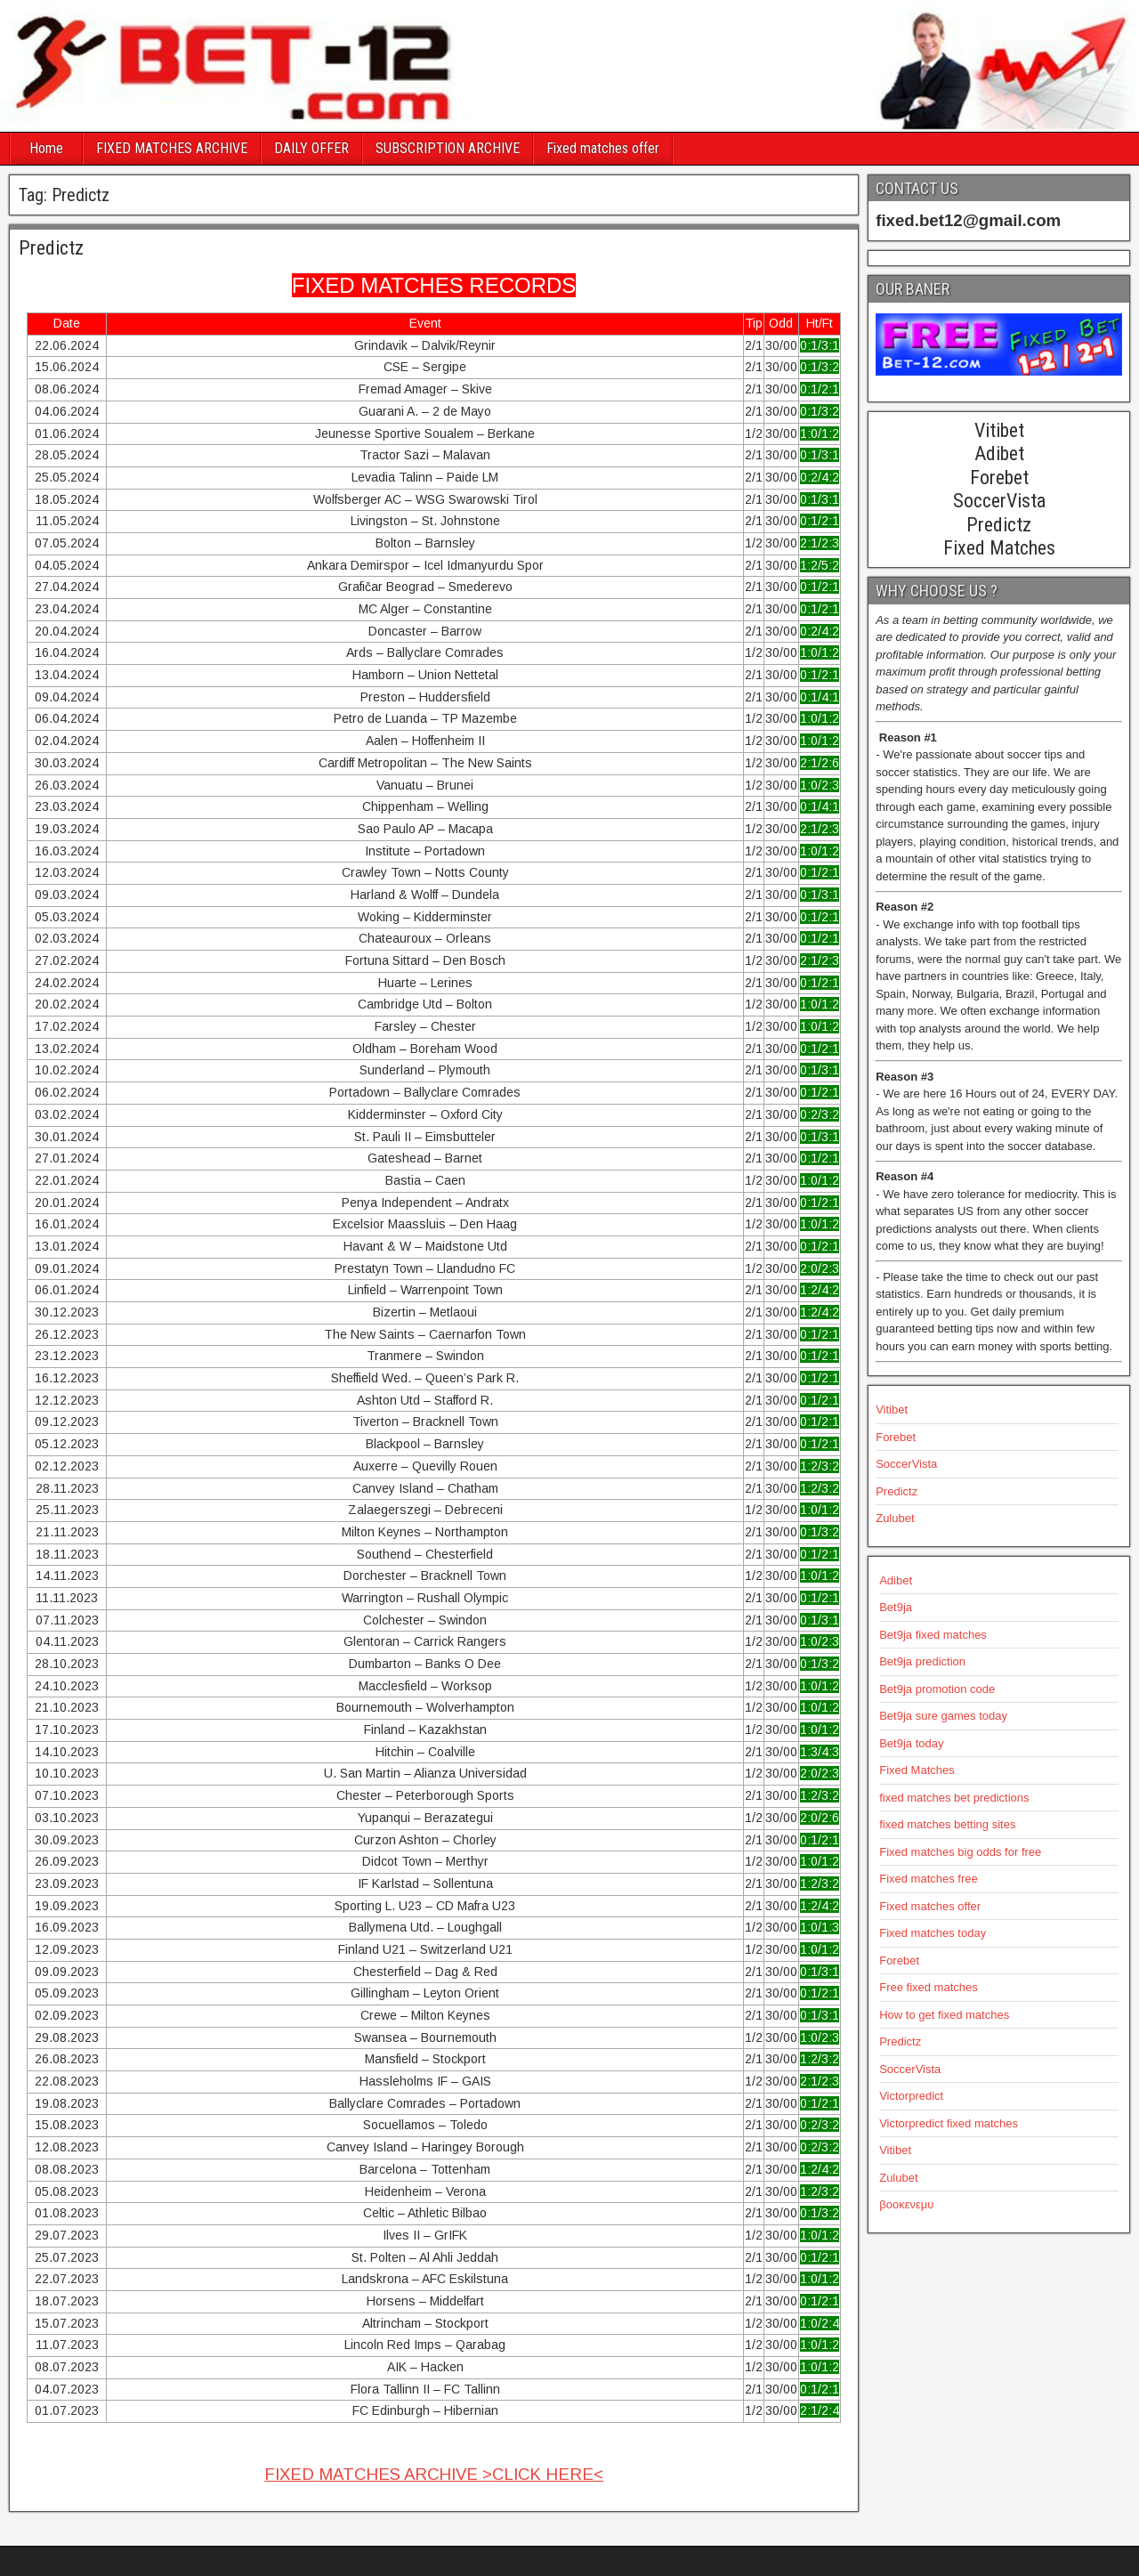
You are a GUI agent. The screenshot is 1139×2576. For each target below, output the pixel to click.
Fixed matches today (932, 1933)
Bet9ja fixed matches (933, 1634)
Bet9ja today (911, 1743)
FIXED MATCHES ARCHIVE (171, 148)
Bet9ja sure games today (943, 1715)
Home (46, 148)
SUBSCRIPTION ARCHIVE (448, 148)
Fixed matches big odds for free (960, 1852)
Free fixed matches (928, 1987)
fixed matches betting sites (947, 1824)
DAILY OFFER (311, 148)
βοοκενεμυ (906, 2204)
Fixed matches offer (602, 148)
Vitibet (892, 1409)
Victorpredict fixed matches (948, 2123)
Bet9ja (895, 1607)
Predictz (51, 248)
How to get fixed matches (944, 2014)
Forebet (896, 1437)
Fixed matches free (928, 1878)
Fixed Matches (917, 1770)
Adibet (895, 1580)
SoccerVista (906, 1463)
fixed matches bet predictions (954, 1797)
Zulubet (895, 1518)
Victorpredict (911, 2095)
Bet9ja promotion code (937, 1689)
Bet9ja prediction (922, 1661)
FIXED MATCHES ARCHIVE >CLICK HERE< (433, 2474)
